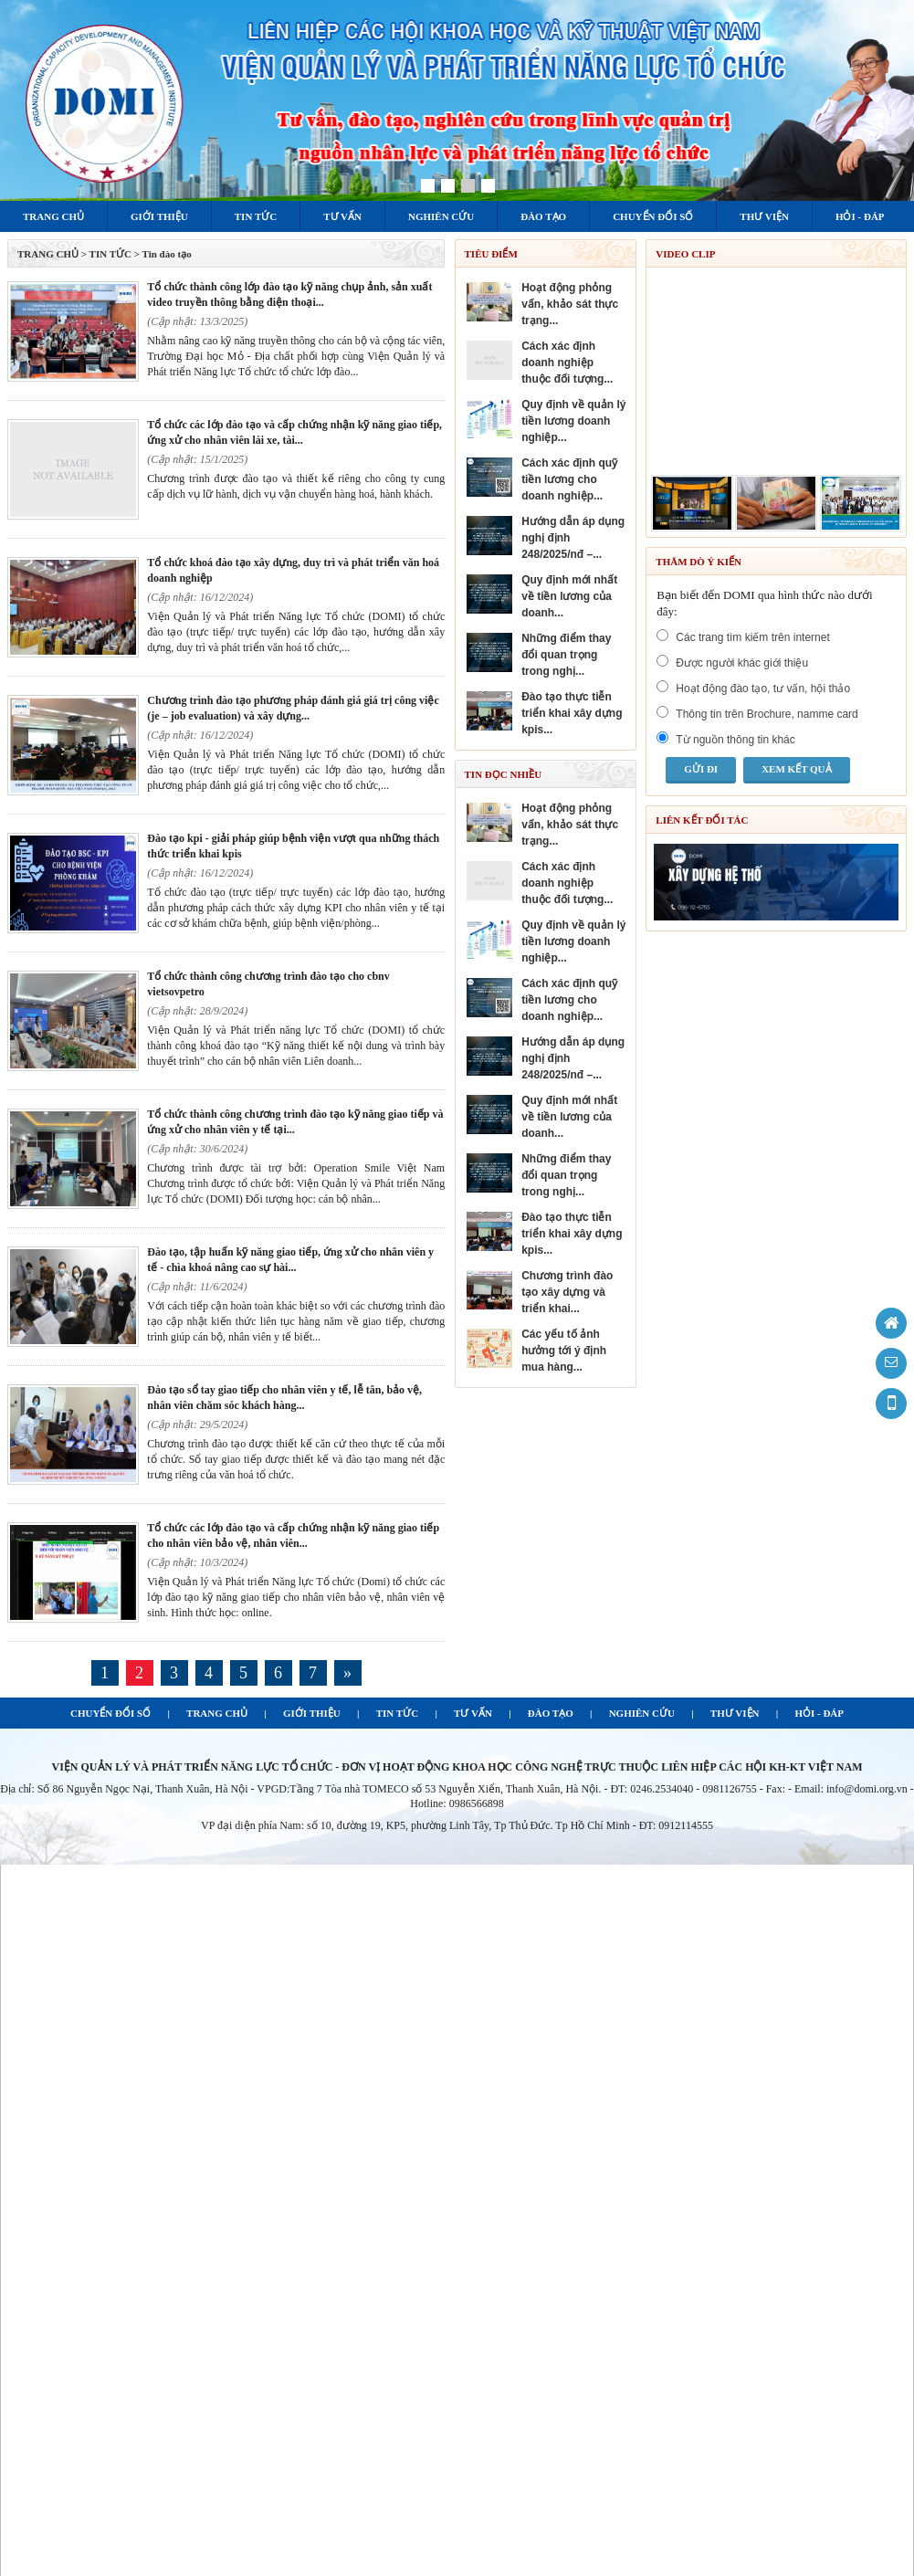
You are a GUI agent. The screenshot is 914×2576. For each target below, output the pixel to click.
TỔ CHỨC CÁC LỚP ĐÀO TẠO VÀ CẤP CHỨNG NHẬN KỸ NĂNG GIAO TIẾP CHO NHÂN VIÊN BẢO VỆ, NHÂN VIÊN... (293, 1535)
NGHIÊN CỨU (642, 1713)
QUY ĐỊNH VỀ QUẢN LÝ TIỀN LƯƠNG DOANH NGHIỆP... (573, 421)
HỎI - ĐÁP (819, 1713)
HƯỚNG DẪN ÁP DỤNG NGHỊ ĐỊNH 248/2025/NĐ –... (573, 538)
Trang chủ (53, 216)
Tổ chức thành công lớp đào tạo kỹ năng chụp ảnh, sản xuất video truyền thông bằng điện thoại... (289, 294)
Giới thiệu (159, 216)
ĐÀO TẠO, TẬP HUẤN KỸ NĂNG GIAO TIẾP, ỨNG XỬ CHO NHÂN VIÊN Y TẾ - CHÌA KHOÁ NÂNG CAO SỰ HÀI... (290, 1260)
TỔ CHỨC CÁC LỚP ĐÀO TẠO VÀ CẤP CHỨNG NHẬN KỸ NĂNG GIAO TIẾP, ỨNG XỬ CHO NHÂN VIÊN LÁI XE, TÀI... (294, 432)
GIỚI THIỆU (312, 1713)
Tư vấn (342, 216)
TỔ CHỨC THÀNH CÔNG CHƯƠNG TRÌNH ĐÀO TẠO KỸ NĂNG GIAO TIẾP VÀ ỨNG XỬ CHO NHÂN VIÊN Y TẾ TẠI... (295, 1122)
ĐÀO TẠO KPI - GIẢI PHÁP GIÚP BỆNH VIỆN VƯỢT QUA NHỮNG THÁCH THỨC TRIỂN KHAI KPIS (293, 846)
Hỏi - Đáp (860, 216)
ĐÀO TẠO (550, 1713)
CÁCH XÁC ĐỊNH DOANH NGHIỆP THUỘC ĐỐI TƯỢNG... (567, 362)
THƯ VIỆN (735, 1713)
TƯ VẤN (473, 1713)
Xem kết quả (796, 768)
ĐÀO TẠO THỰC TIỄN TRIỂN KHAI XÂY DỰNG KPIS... (571, 713)
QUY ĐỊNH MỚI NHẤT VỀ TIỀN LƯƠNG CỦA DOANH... (569, 596)
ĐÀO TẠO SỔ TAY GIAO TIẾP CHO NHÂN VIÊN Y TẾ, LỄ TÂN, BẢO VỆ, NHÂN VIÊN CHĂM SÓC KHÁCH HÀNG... (284, 1397)
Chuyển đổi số (653, 216)
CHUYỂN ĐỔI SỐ (110, 1713)
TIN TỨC (397, 1713)
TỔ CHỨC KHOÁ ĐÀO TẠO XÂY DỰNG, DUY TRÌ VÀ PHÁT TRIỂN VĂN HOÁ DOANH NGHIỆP (293, 570)
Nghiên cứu (441, 216)
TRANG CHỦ (48, 253)
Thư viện (764, 216)
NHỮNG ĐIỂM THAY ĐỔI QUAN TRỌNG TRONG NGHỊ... (566, 655)
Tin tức (256, 216)
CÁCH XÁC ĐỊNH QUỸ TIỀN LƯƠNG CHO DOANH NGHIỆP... (569, 479)
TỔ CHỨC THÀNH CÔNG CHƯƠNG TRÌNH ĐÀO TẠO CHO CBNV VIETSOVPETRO (268, 984)
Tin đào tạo (167, 253)
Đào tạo (543, 216)
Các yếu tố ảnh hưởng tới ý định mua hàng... (563, 1350)
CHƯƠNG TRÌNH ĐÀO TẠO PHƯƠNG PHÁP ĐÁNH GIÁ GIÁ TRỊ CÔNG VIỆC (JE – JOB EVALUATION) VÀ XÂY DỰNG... (292, 708)
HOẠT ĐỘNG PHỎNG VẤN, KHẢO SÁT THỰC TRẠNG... (569, 304)
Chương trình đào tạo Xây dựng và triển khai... (567, 1292)
